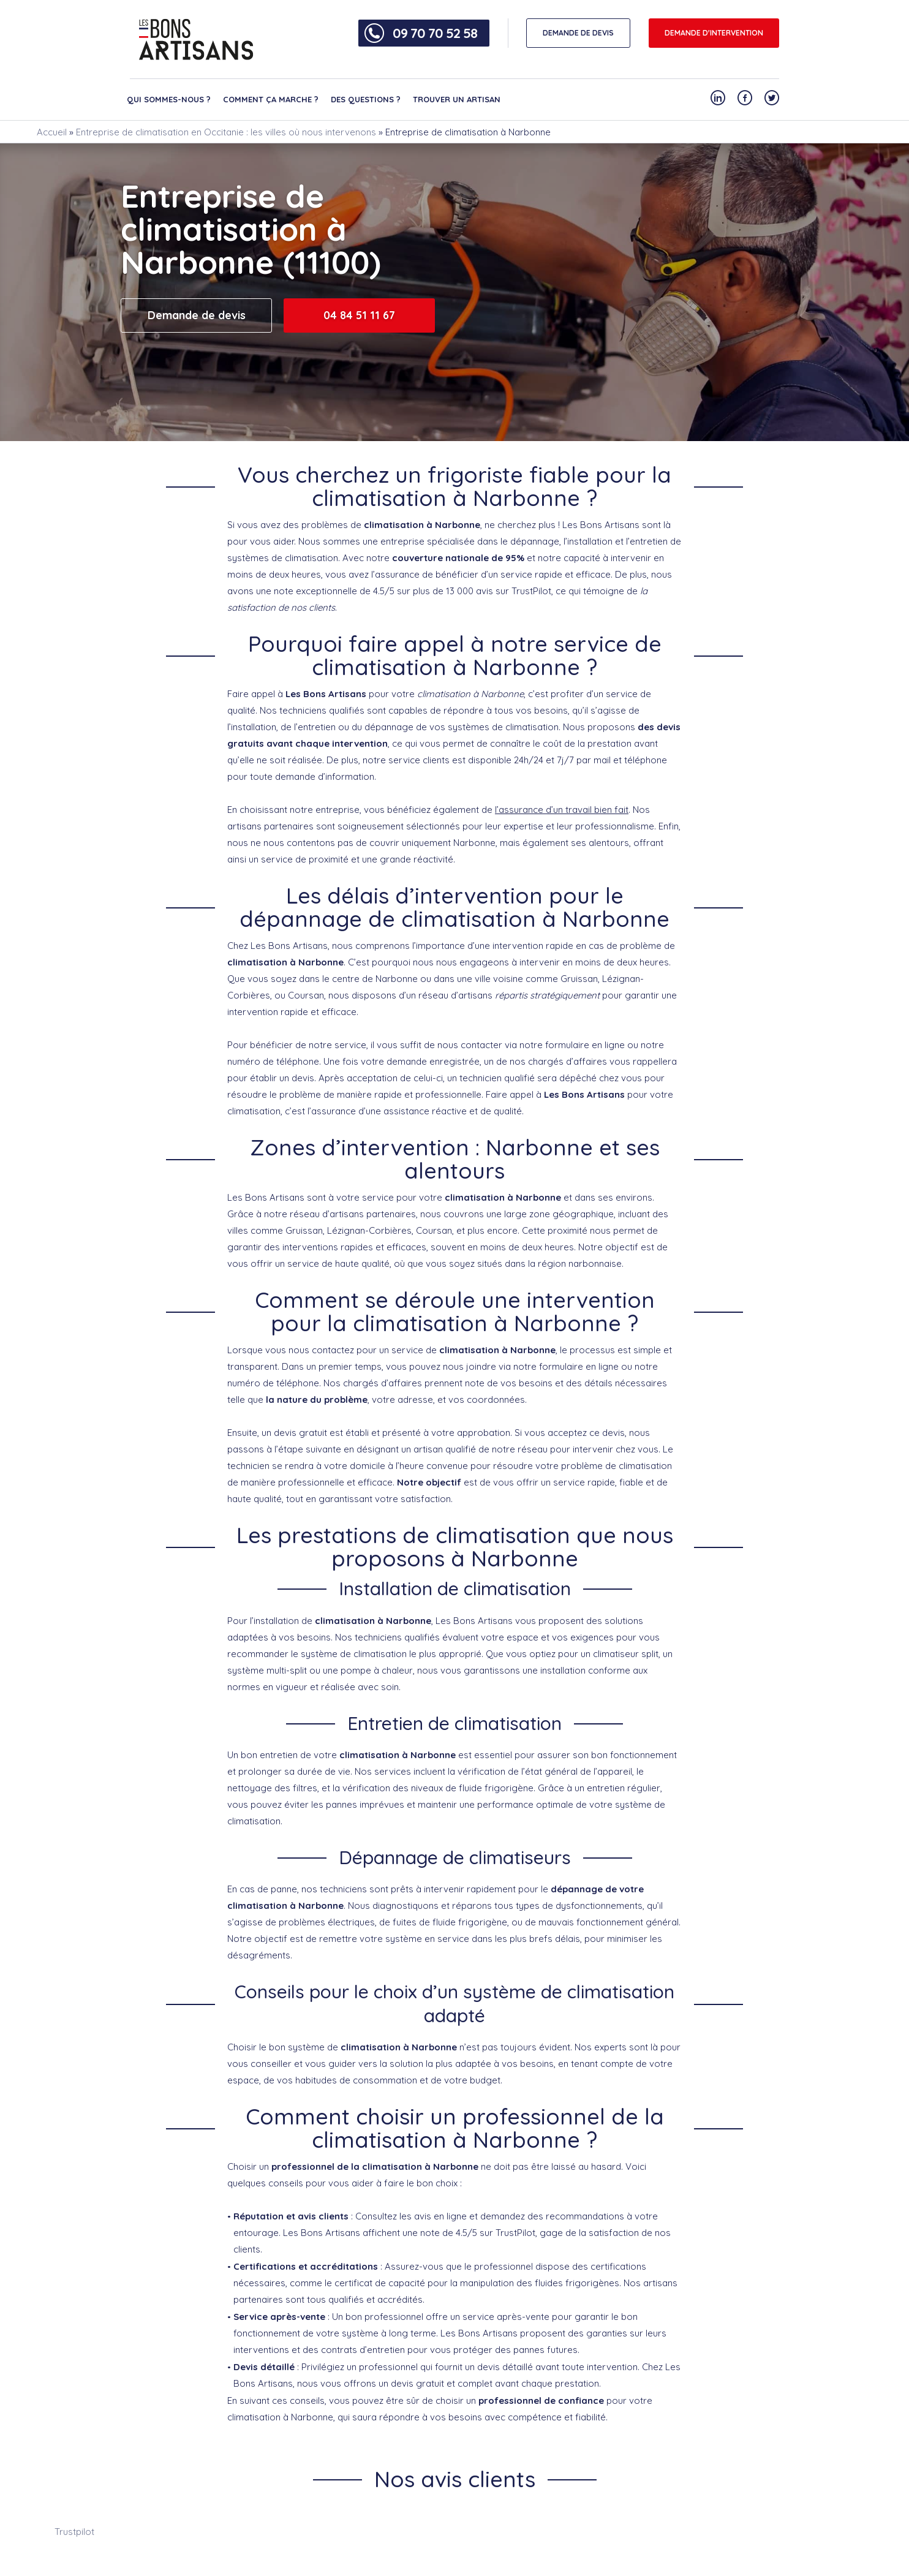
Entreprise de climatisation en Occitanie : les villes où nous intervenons (226, 132)
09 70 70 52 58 (435, 33)
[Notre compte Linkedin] (718, 97)
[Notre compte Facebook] (744, 97)
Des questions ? (366, 99)
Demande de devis (197, 315)
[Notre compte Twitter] (771, 97)
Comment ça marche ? (271, 99)
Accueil (52, 132)
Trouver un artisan (456, 99)
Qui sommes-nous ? (169, 99)
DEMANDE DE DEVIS (578, 32)
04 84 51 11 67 (359, 315)
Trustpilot (74, 2531)
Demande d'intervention (714, 32)
